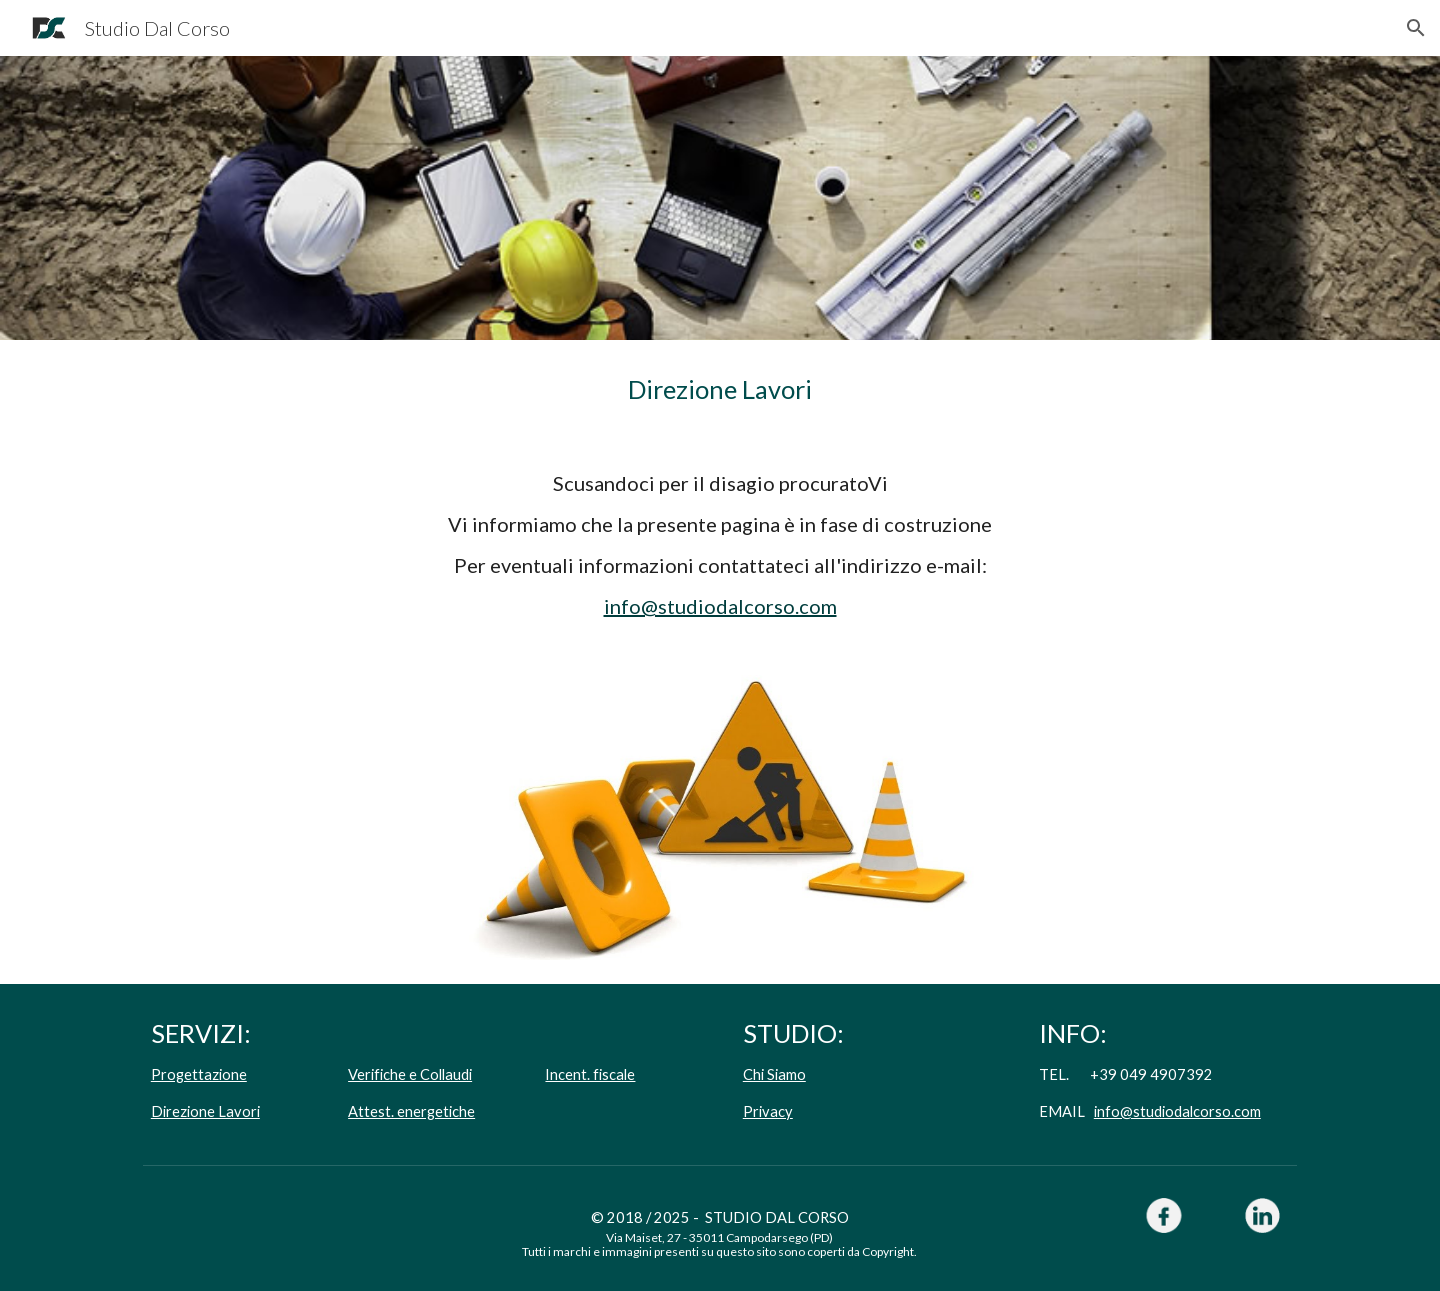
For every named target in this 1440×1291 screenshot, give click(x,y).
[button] (1416, 28)
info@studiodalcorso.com (720, 606)
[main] (720, 389)
